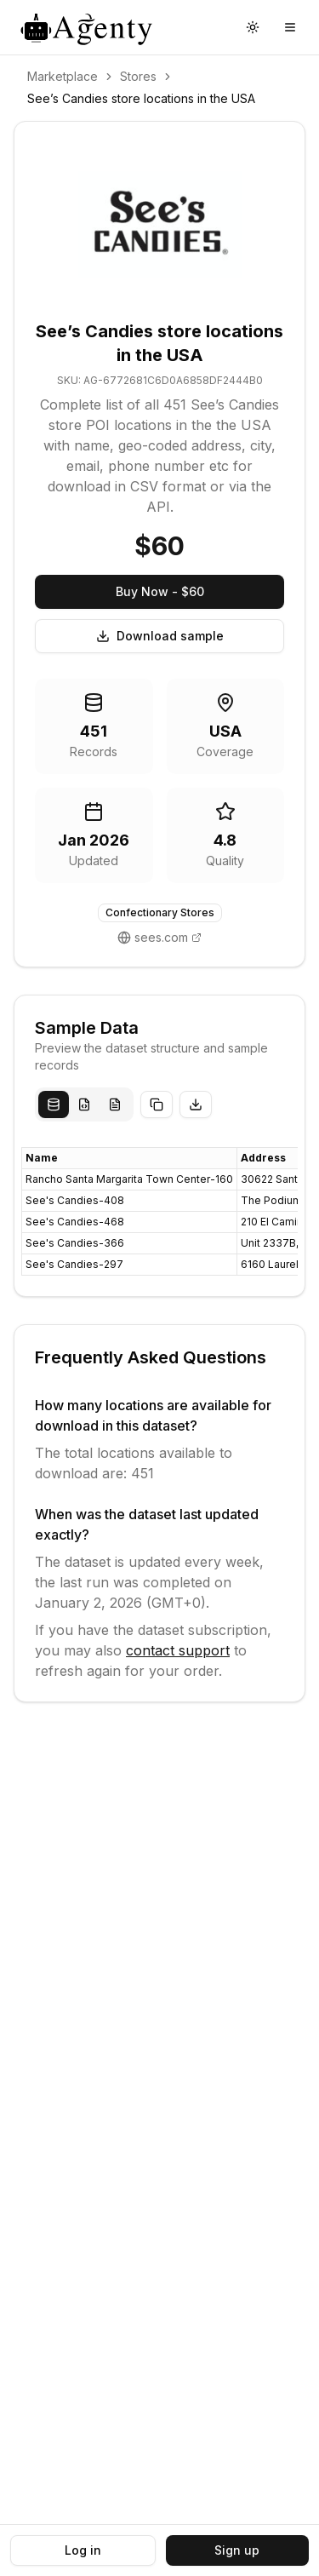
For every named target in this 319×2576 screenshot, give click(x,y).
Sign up (236, 2550)
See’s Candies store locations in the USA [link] (141, 98)
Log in (83, 2550)
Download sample (160, 635)
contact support (178, 1650)
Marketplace (62, 76)
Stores (138, 76)
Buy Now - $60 (160, 591)
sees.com (161, 937)
